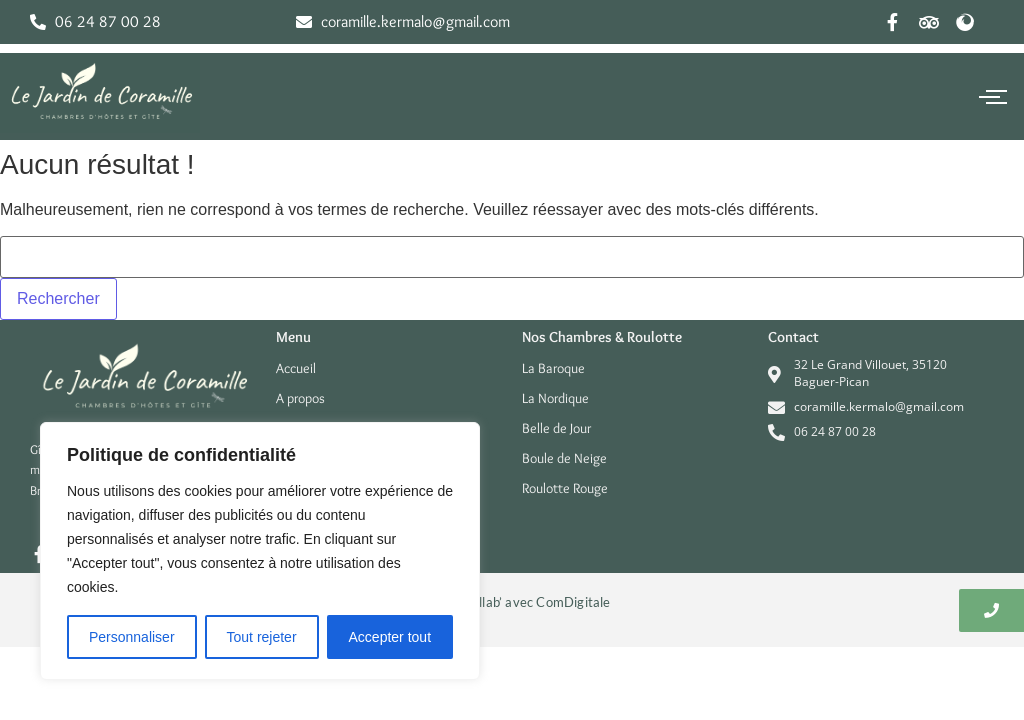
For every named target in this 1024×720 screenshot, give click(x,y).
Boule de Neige (564, 458)
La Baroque (553, 368)
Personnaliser (132, 637)
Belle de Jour (556, 428)
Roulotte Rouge (565, 488)
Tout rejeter (262, 637)
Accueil (296, 368)
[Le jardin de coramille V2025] (100, 93)
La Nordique (555, 398)
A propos (300, 398)
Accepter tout (390, 637)
